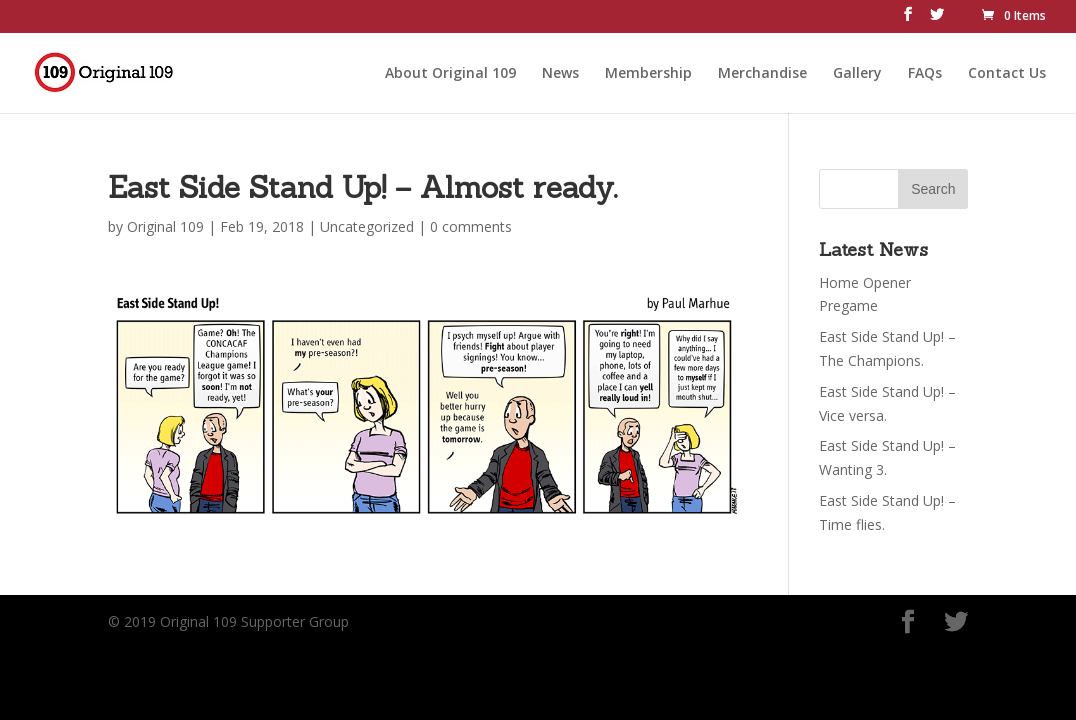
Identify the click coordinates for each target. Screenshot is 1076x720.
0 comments (471, 226)
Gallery (857, 71)
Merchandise (762, 71)
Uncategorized (367, 226)
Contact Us (1007, 71)
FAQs (925, 71)
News (560, 71)
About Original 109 (450, 71)
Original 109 (165, 226)
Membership (648, 71)
